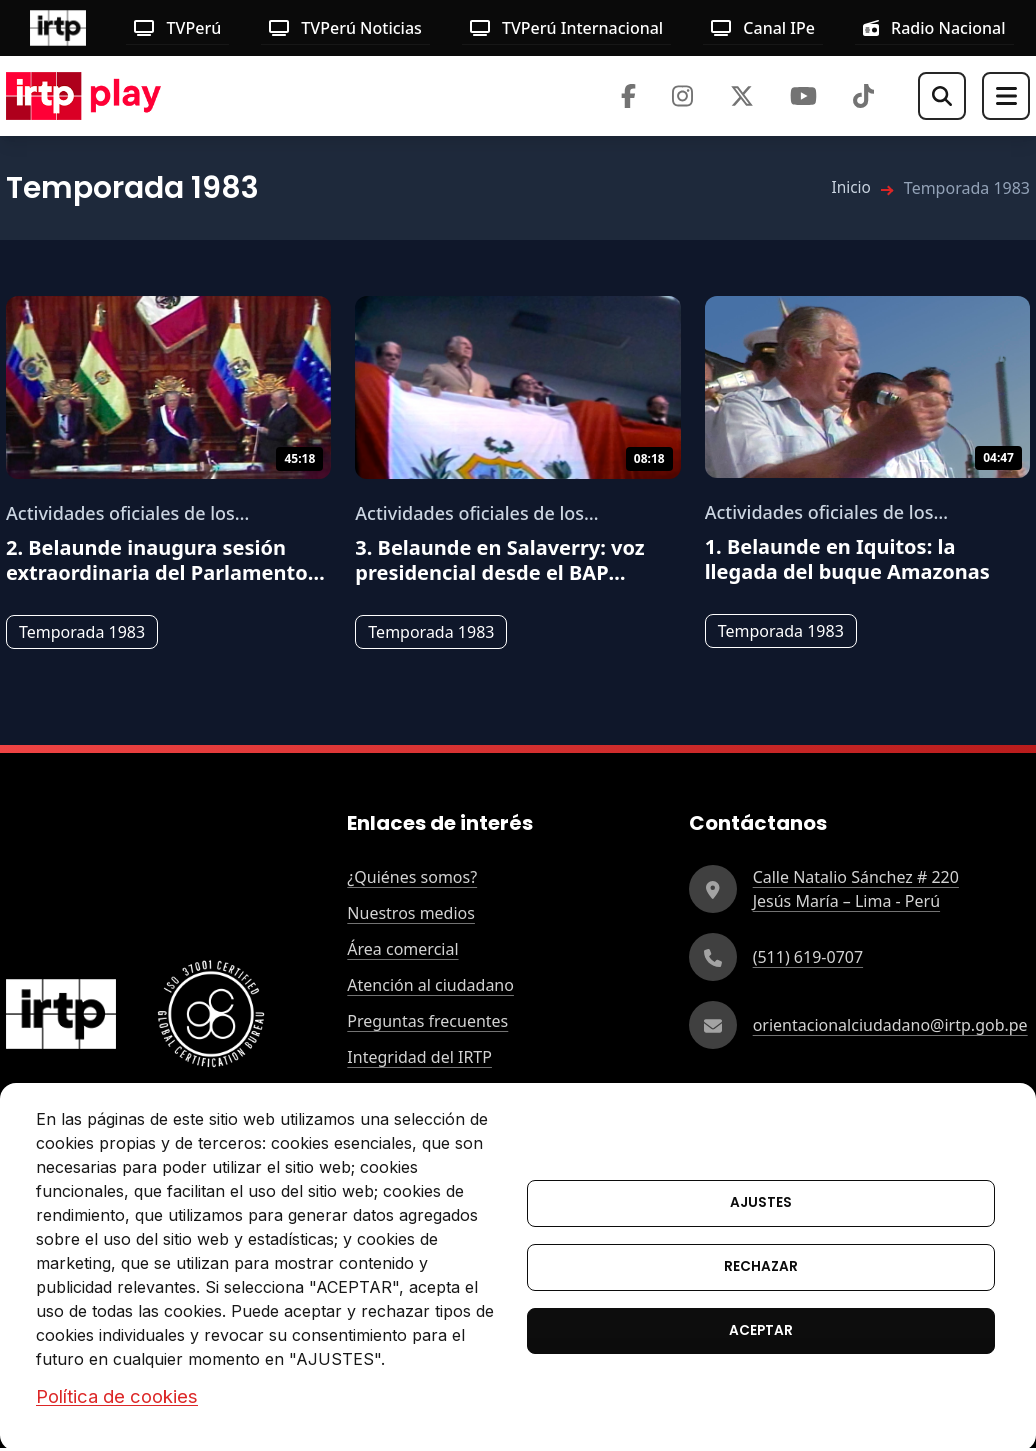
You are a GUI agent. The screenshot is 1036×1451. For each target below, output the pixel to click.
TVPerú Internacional (566, 28)
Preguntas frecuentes (427, 1021)
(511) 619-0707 (808, 957)
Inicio (850, 188)
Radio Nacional (934, 28)
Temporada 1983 (82, 632)
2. (165, 560)
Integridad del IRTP (419, 1057)
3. (499, 560)
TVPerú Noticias (345, 28)
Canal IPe (763, 28)
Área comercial (402, 949)
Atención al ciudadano (430, 985)
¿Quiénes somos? (412, 877)
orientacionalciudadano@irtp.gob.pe (890, 1025)
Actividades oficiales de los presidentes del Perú (120, 514)
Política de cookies (117, 1396)
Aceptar (761, 1331)
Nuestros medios (411, 913)
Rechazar (761, 1266)
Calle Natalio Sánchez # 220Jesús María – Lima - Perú (856, 889)
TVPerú (177, 28)
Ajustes (761, 1201)
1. (847, 559)
